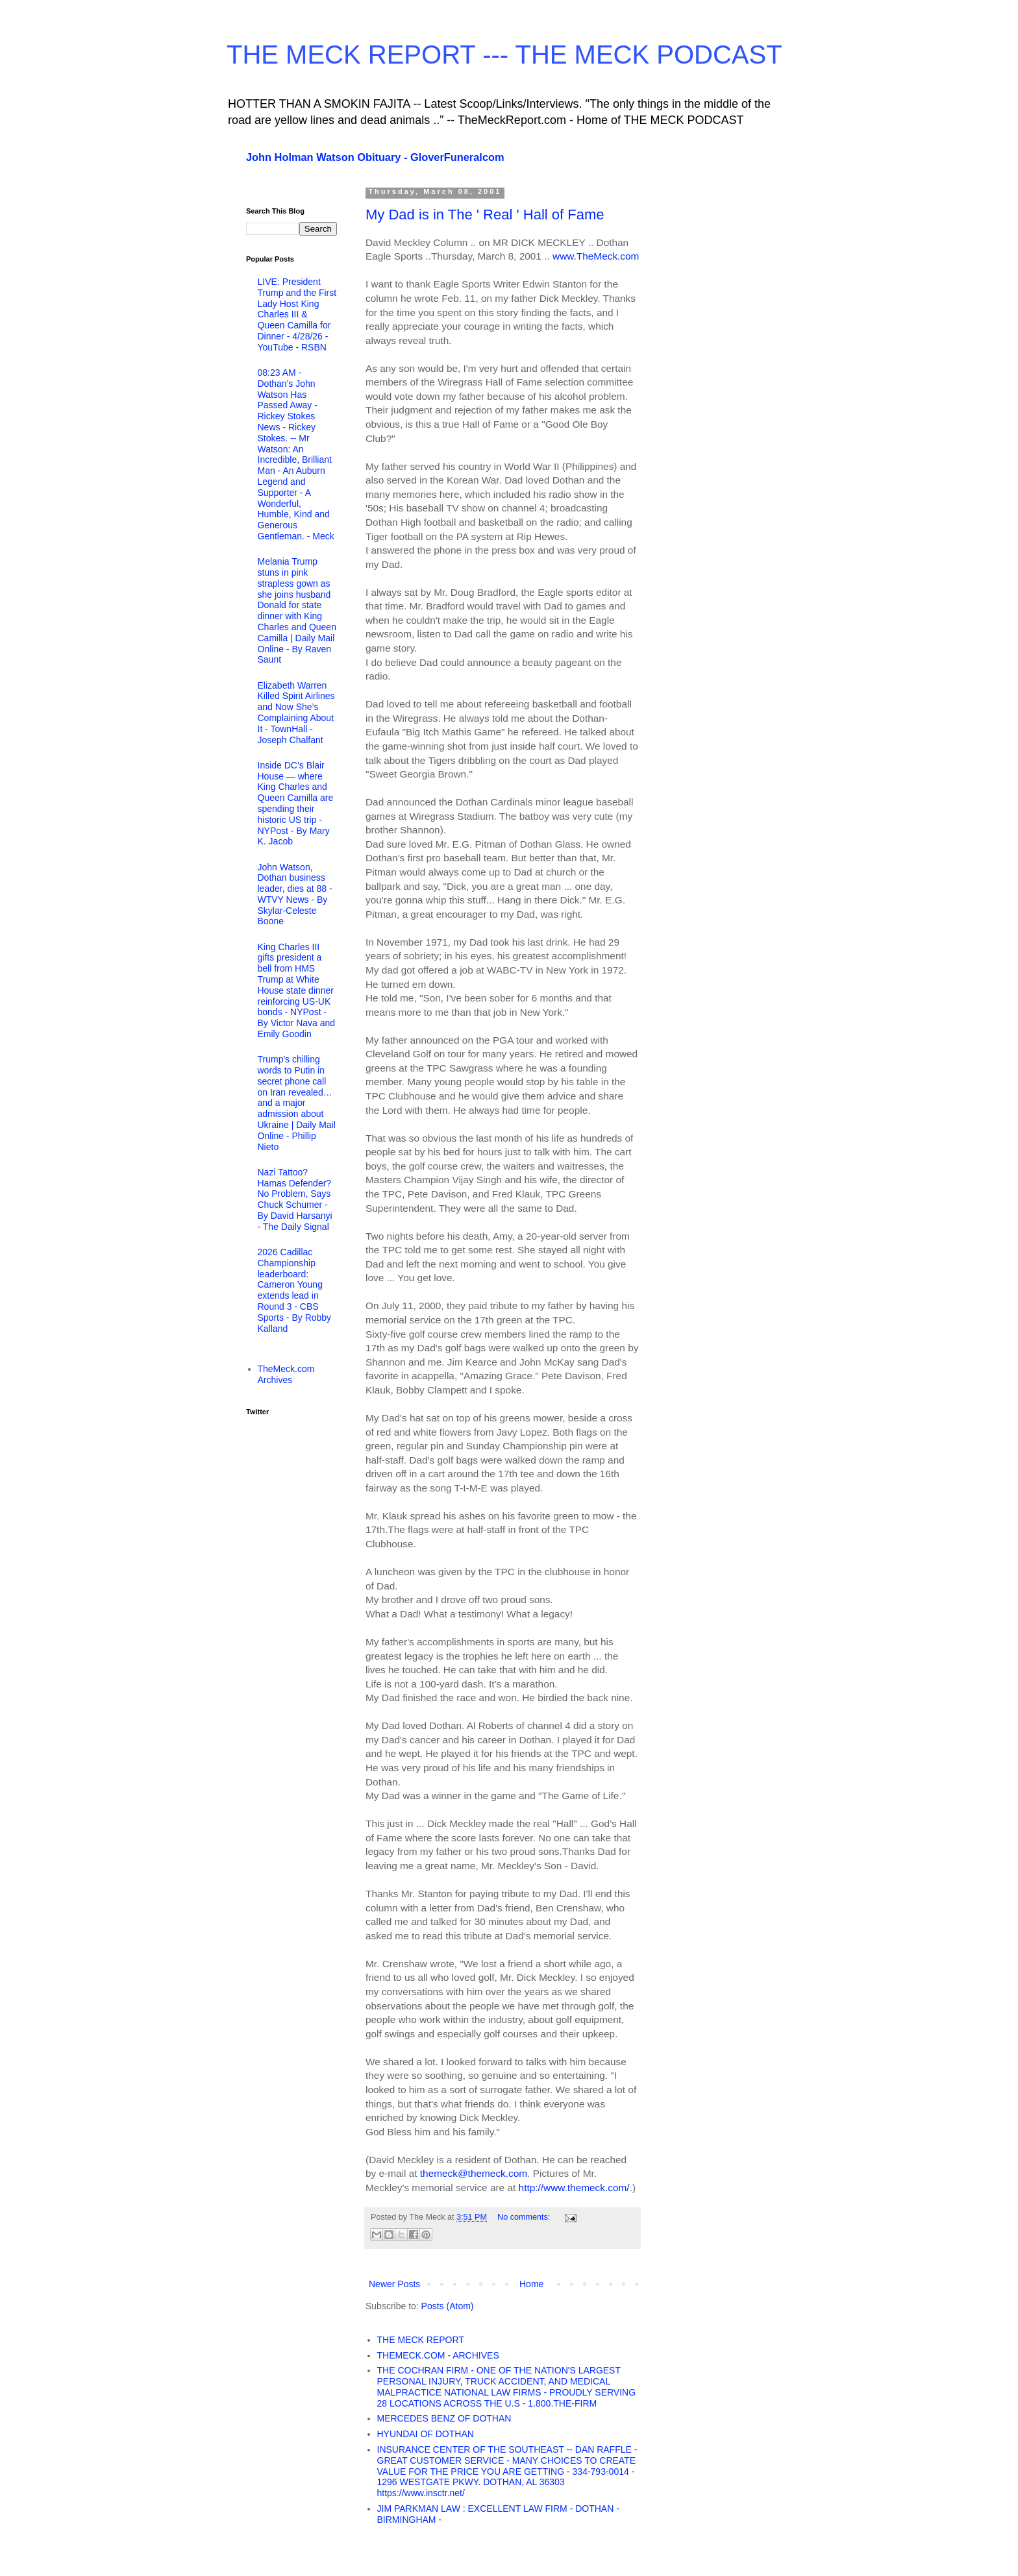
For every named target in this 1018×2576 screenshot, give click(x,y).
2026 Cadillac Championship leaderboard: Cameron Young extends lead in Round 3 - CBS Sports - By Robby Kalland (295, 1290)
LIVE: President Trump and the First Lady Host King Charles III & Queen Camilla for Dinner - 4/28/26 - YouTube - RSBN (297, 314)
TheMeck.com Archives (286, 1374)
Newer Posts (394, 2284)
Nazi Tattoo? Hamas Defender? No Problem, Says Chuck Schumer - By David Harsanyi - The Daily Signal (295, 1199)
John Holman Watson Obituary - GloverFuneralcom (375, 157)
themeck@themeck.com (473, 2173)
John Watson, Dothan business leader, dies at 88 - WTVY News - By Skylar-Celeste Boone (295, 894)
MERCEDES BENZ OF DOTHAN (444, 2418)
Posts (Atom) (447, 2306)
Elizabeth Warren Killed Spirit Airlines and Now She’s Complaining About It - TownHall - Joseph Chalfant (296, 712)
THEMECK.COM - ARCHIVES (438, 2355)
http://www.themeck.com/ (574, 2187)
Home (531, 2284)
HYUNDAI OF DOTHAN (425, 2434)
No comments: (524, 2217)
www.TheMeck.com (595, 256)
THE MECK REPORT (420, 2340)
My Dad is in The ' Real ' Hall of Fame (485, 214)
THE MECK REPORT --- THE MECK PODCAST (504, 54)
